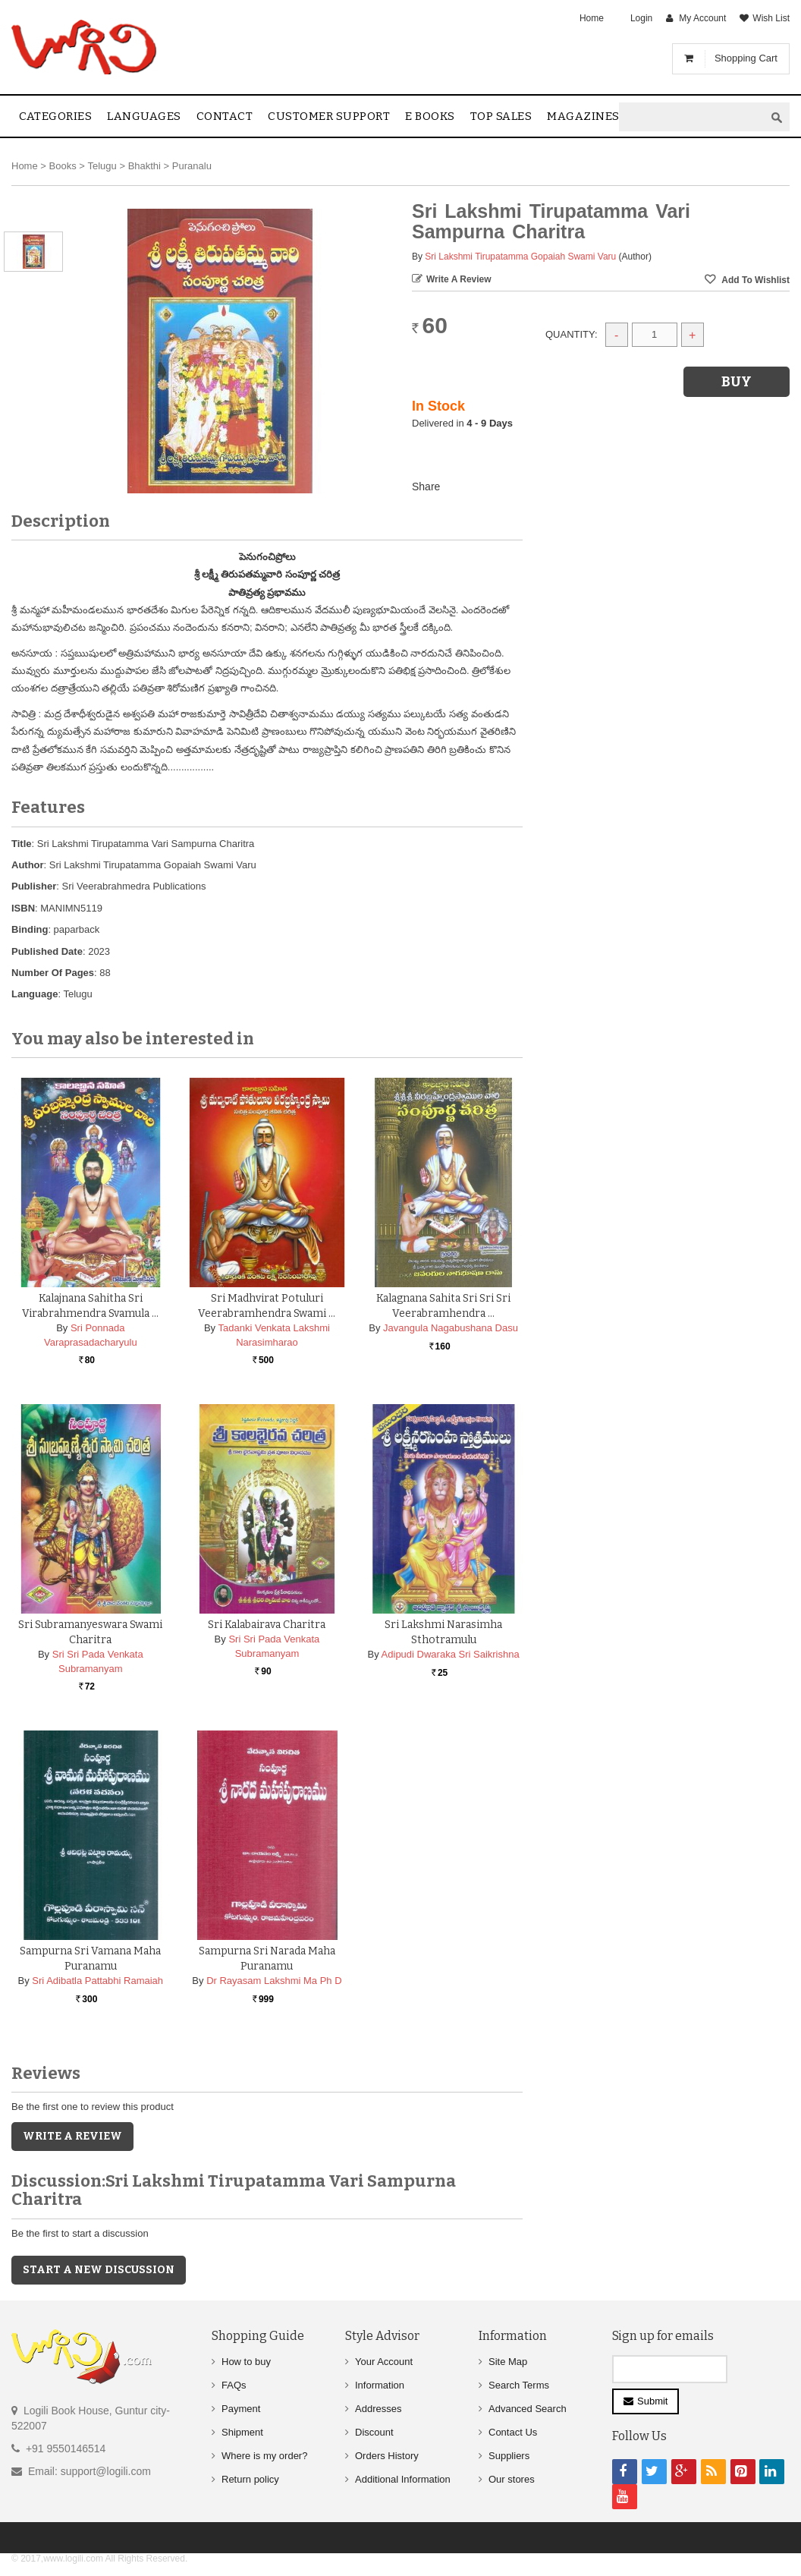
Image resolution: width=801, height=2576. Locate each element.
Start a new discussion (98, 2269)
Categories (55, 116)
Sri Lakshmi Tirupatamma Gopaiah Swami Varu (520, 256)
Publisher (33, 886)
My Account (702, 18)
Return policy (250, 2479)
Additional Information (403, 2479)
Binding (29, 929)
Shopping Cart (746, 58)
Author (27, 865)
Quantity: (571, 334)
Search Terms (518, 2385)
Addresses (378, 2408)
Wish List (771, 18)
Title (21, 843)
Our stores (511, 2479)
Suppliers (508, 2455)
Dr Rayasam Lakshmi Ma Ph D (273, 1980)
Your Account (384, 2361)
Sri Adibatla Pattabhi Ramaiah (97, 1980)
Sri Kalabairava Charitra (266, 1624)
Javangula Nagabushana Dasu (450, 1328)
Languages (144, 116)
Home (592, 18)
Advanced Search (527, 2408)
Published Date (47, 951)
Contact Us (512, 2432)
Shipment (242, 2432)
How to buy (246, 2361)
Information (379, 2385)
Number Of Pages (52, 972)
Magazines (583, 116)
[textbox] (691, 117)
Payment (240, 2408)
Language (34, 994)
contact (224, 116)
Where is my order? (264, 2455)
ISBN (23, 908)
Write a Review (459, 279)
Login (641, 18)
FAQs (234, 2385)
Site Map (507, 2361)
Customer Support (329, 116)
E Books (430, 116)
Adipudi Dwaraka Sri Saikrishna (451, 1654)
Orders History (387, 2455)
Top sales (501, 116)
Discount (374, 2432)
